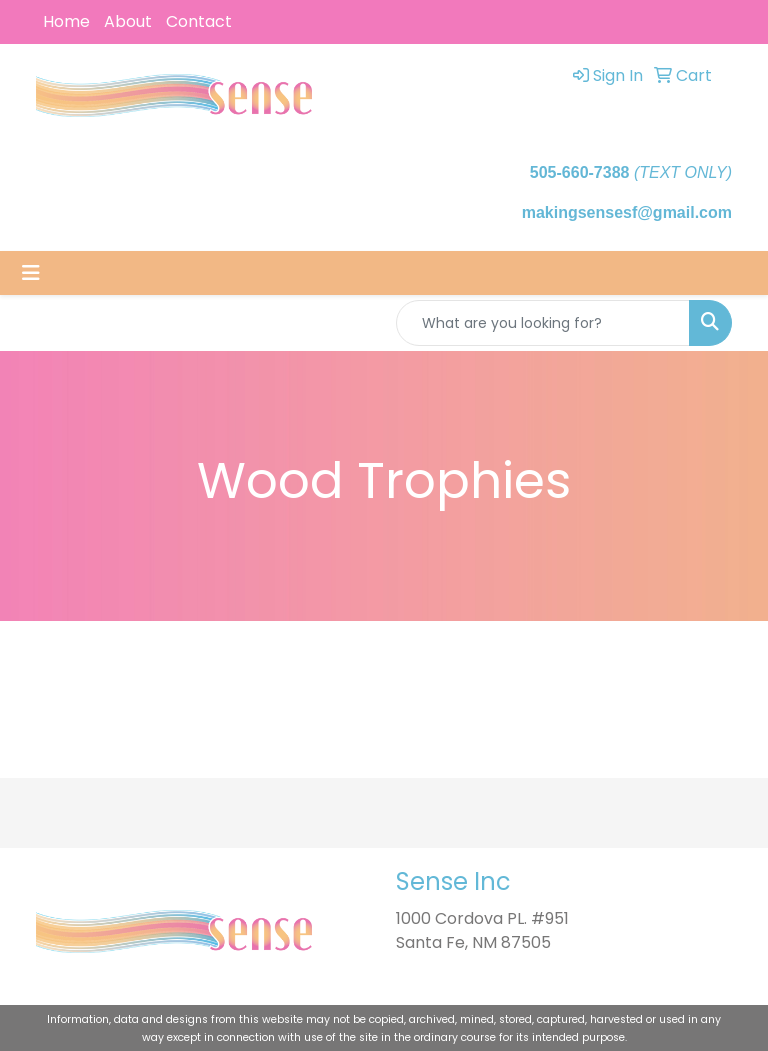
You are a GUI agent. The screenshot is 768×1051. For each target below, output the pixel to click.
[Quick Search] (543, 323)
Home (66, 21)
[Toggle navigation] (31, 273)
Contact (199, 21)
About (128, 21)
